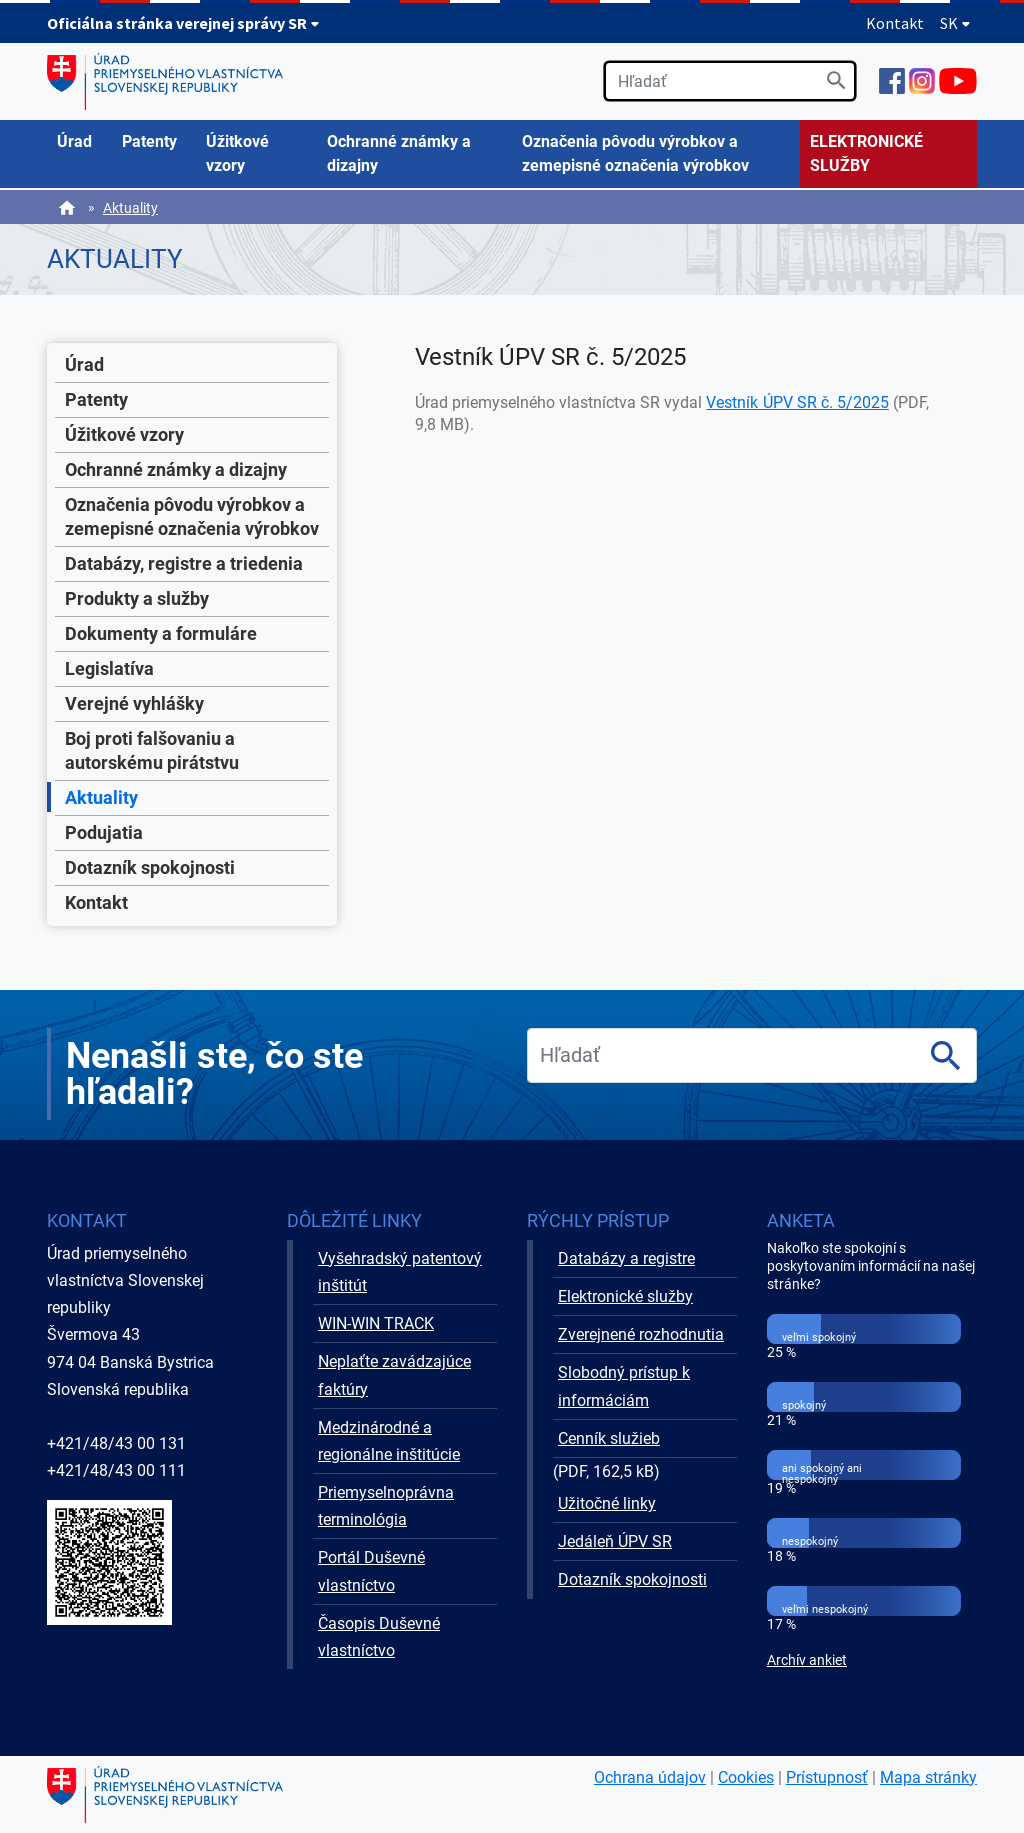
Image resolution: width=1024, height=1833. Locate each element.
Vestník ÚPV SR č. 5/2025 (797, 402)
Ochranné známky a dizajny (176, 469)
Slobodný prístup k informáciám (624, 1386)
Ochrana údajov (650, 1777)
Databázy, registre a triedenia (184, 563)
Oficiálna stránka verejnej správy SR (183, 23)
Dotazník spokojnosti (150, 867)
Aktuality (130, 208)
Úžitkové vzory (124, 434)
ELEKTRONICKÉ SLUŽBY (866, 153)
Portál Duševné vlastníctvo (371, 1571)
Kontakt (895, 23)
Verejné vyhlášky (134, 703)
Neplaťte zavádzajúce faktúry (394, 1375)
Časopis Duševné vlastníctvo (379, 1637)
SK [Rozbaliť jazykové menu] (955, 23)
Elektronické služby (625, 1296)
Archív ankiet (807, 1660)
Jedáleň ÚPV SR (615, 1541)
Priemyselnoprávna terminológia (386, 1506)
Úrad (84, 364)
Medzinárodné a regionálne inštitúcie (389, 1441)
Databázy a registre (626, 1258)
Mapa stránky (928, 1777)
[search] (730, 81)
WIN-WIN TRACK (376, 1323)
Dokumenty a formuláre (161, 633)
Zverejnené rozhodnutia (641, 1334)
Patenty (96, 399)
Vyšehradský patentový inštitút (400, 1272)
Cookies (746, 1777)
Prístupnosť (827, 1777)
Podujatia (104, 832)
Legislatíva (109, 668)
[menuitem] (79, 142)
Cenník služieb (609, 1438)
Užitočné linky (607, 1503)
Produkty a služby (137, 598)
